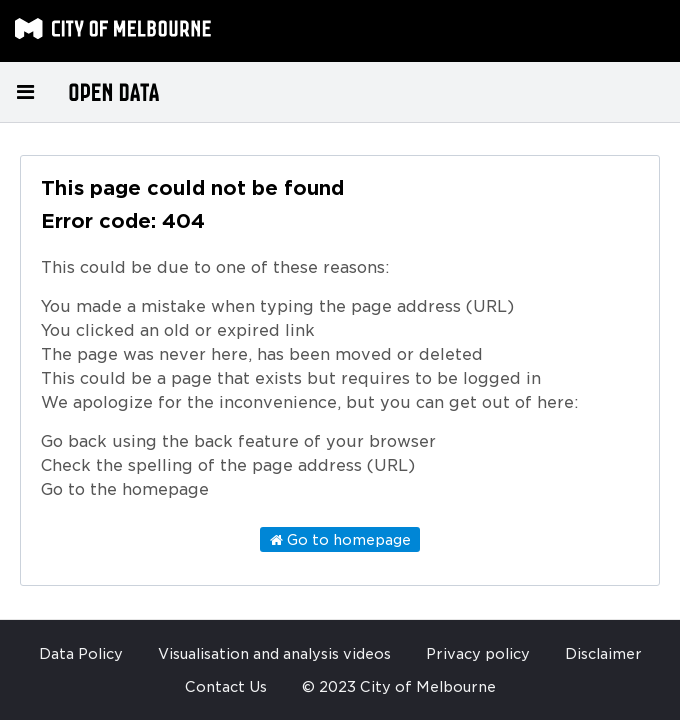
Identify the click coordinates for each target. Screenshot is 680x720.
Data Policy (81, 654)
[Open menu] (25, 92)
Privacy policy (478, 654)
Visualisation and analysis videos (274, 654)
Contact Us (226, 687)
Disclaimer (603, 654)
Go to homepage (340, 540)
